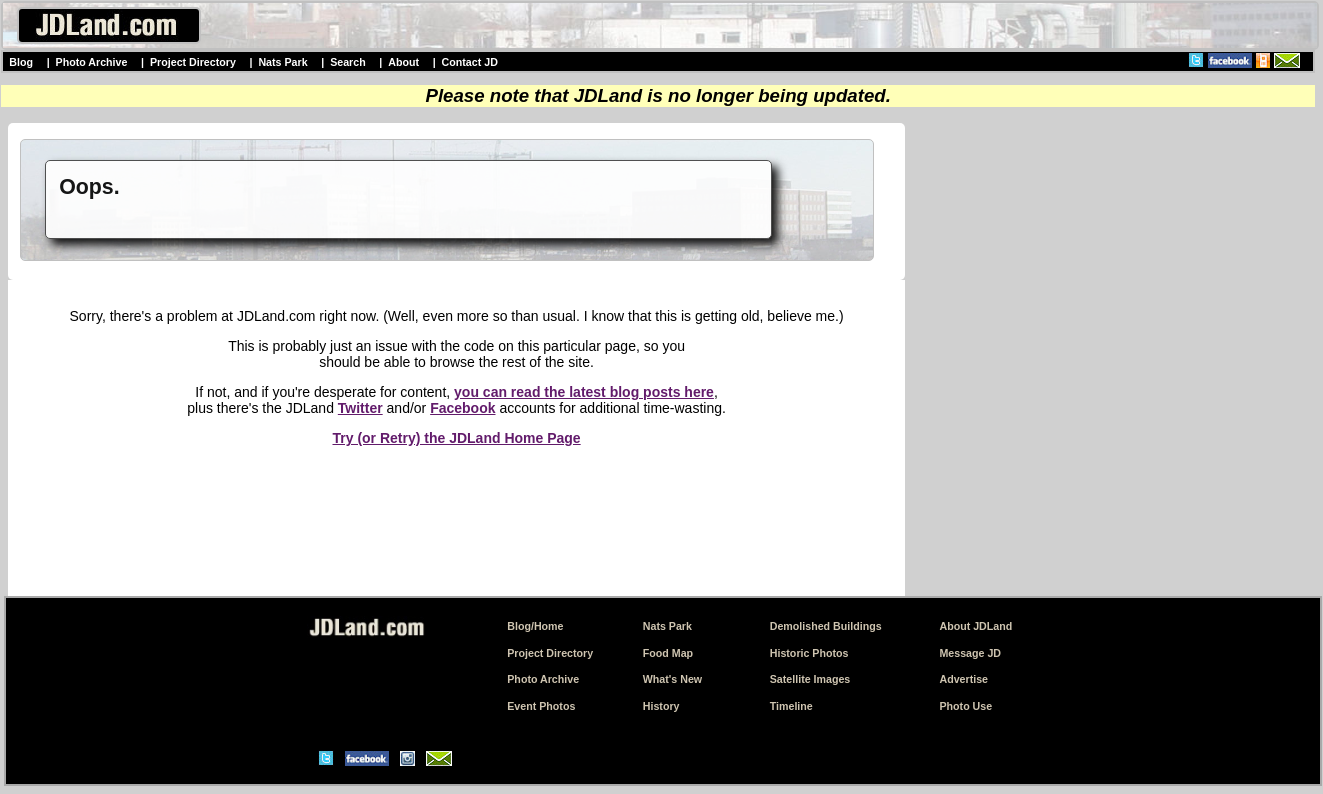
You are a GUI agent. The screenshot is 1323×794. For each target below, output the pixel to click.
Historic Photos (809, 653)
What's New (672, 679)
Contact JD (470, 62)
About (403, 62)
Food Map (668, 653)
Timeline (791, 706)
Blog (21, 62)
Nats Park (282, 62)
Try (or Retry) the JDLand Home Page (456, 438)
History (661, 706)
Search (348, 62)
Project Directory (193, 62)
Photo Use (965, 706)
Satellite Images (810, 679)
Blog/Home (535, 626)
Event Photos (541, 706)
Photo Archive (92, 62)
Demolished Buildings (826, 626)
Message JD (970, 653)
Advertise (963, 679)
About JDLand (975, 626)
